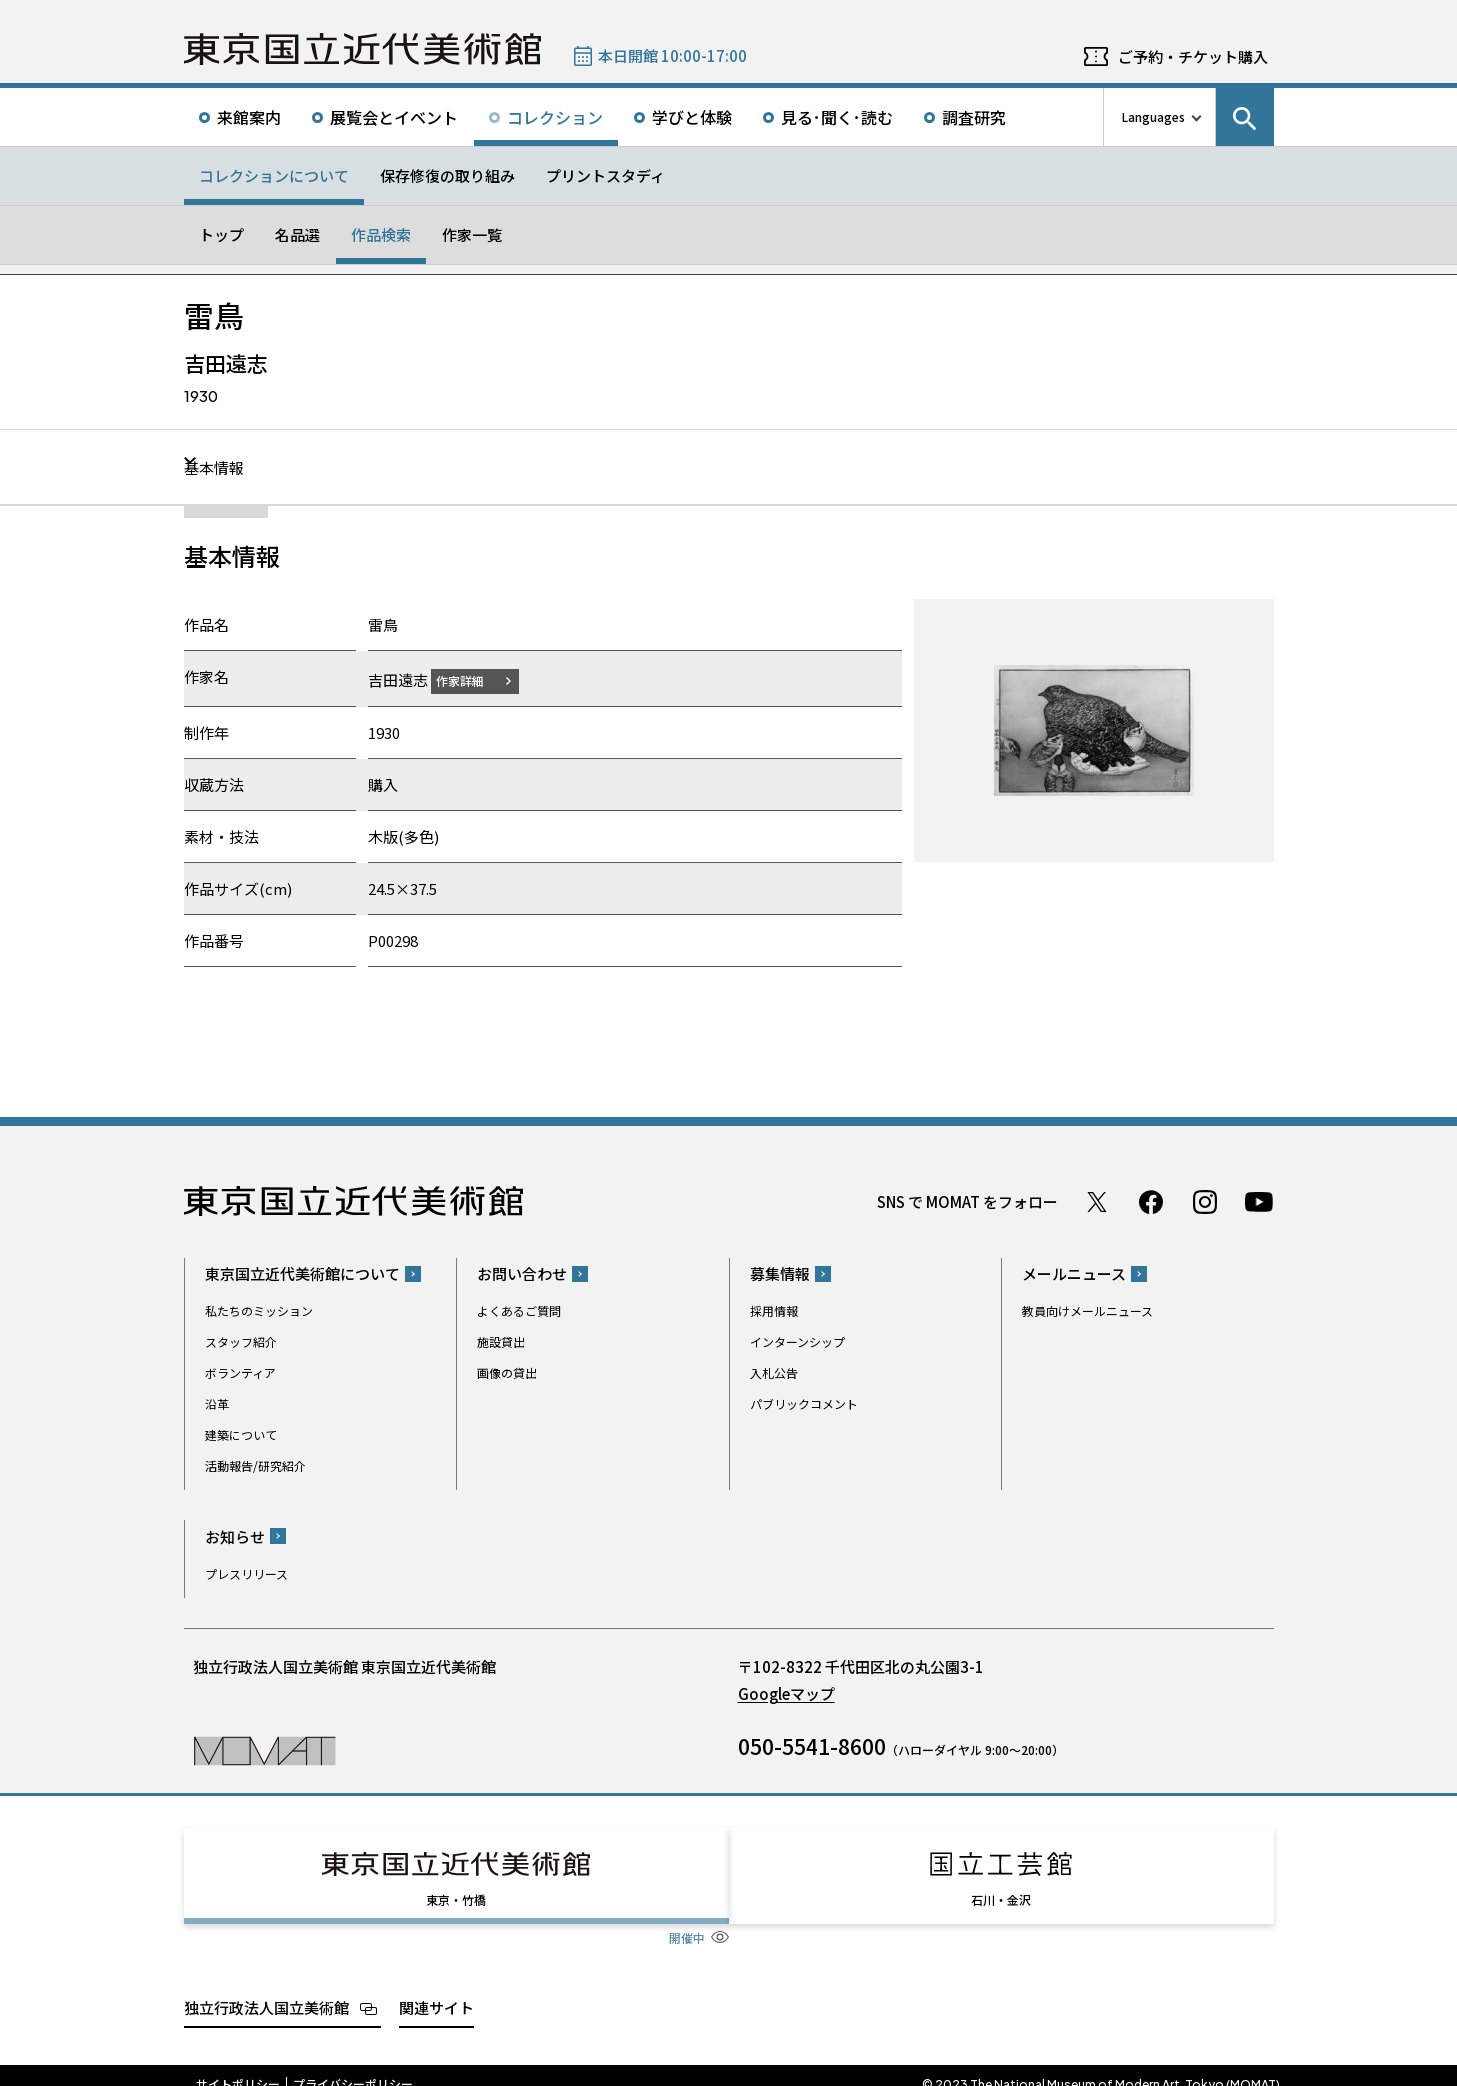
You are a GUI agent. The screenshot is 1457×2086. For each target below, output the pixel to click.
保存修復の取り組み (447, 175)
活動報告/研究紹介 (255, 1465)
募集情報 (780, 1273)
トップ (221, 234)
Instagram (1205, 1201)
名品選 (297, 234)
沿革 (217, 1403)
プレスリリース (246, 1572)
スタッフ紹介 (241, 1341)
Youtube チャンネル (1259, 1201)
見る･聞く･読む (837, 117)
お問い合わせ (522, 1273)
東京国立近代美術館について (302, 1273)
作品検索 (381, 234)
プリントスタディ (605, 175)
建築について (241, 1434)
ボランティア (240, 1372)
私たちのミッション (259, 1310)
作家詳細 (472, 679)
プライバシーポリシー (353, 2066)
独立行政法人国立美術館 (266, 1988)
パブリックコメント (804, 1403)
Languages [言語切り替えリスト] (1153, 116)
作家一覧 (472, 234)
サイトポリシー (238, 2066)
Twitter (1097, 1201)
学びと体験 (692, 117)
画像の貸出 (507, 1372)
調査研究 (974, 117)
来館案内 (249, 117)
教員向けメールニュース (1087, 1310)
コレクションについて (274, 175)
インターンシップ (797, 1341)
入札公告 (774, 1372)
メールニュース (1074, 1273)
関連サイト (436, 1988)
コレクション (555, 117)
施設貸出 (501, 1341)
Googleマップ (786, 1692)
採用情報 (774, 1310)
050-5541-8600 (812, 1745)
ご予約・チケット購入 (1193, 56)
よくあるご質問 (519, 1310)
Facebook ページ (1151, 1201)
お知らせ (235, 1535)
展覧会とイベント (394, 117)
